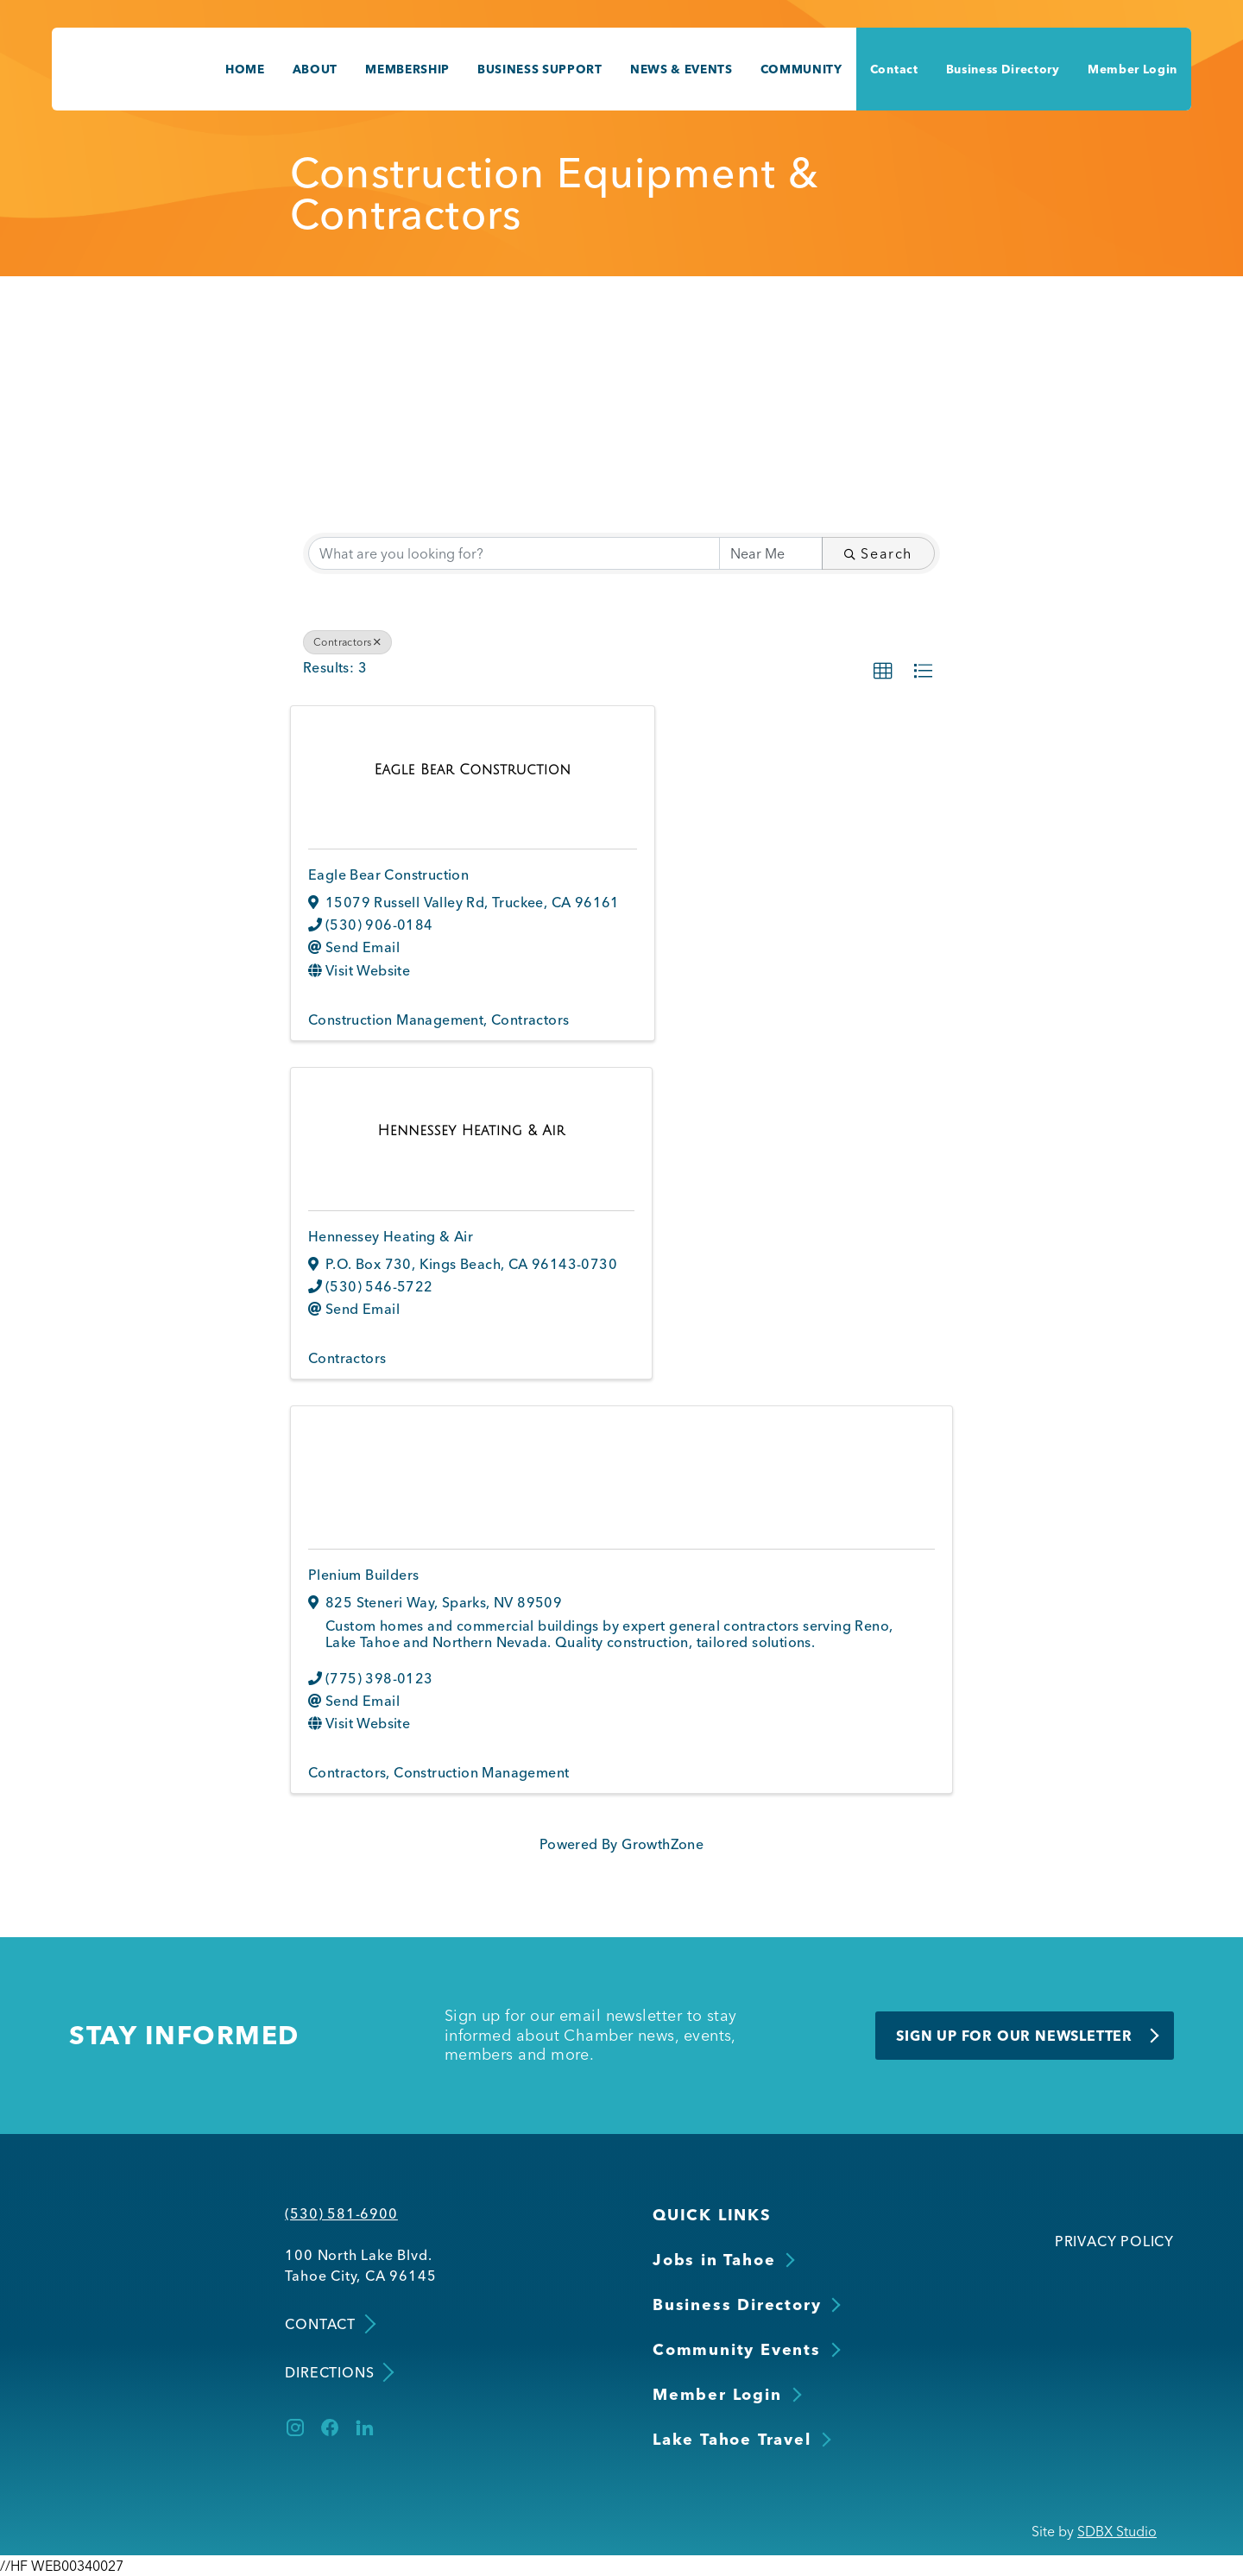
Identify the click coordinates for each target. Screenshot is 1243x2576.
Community (801, 69)
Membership (407, 69)
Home (245, 69)
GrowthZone (663, 1844)
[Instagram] (295, 2427)
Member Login (1132, 69)
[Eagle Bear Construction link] (473, 769)
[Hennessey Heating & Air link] (471, 1130)
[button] (883, 671)
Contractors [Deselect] (347, 641)
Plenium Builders (363, 1574)
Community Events (737, 2349)
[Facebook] (329, 2427)
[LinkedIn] (364, 2427)
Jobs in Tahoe (714, 2260)
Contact (894, 69)
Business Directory (1003, 69)
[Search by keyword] (514, 553)
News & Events (681, 69)
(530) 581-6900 (341, 2213)
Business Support (540, 69)
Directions (338, 2373)
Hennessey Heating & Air (390, 1236)
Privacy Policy (1114, 2241)
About (315, 69)
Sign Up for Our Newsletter (1014, 2035)
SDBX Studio (1117, 2531)
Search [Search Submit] (878, 553)
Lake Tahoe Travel (732, 2439)
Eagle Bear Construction (388, 874)
